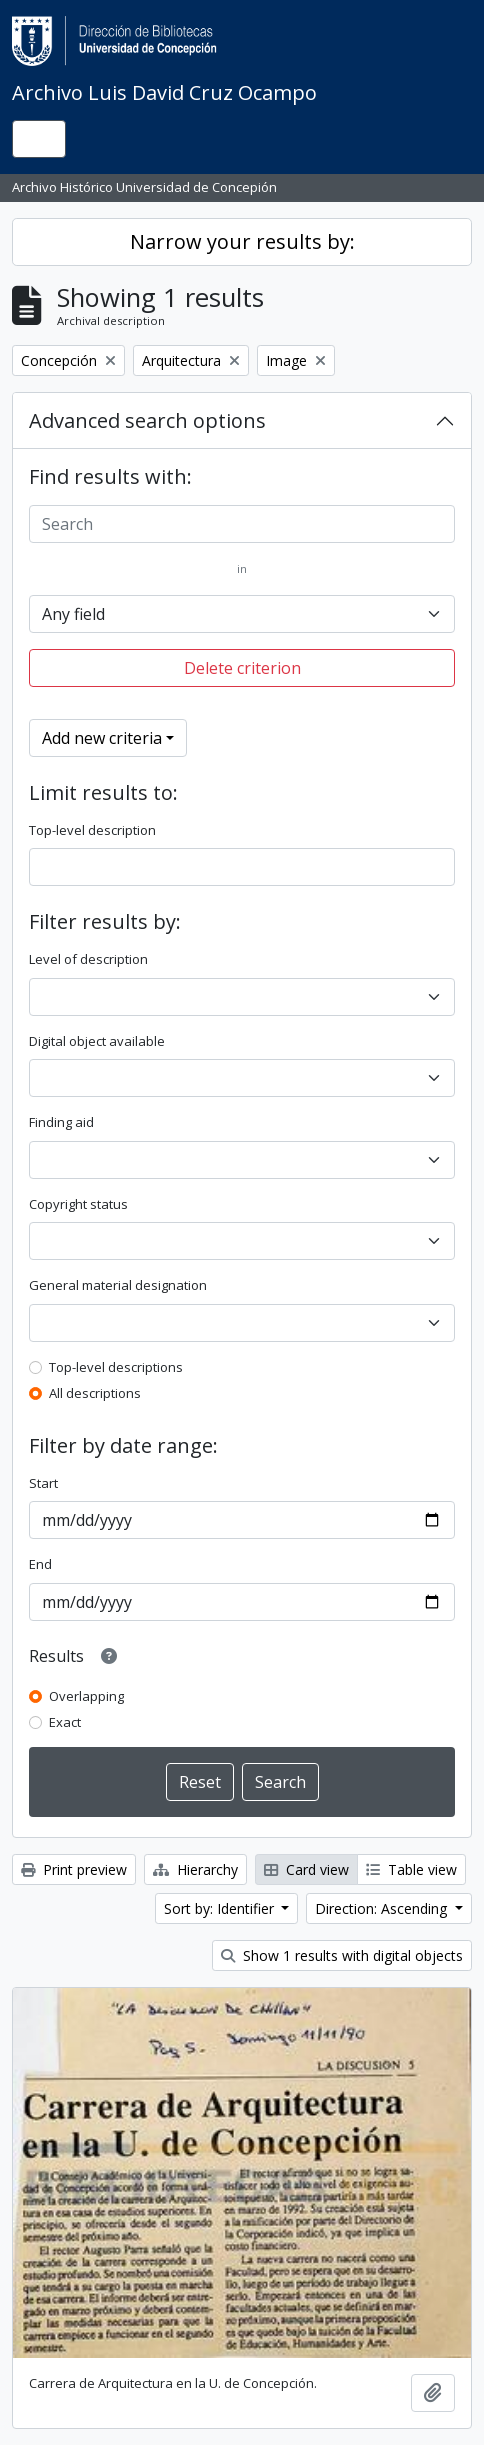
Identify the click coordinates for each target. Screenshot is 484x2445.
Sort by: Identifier (221, 1908)
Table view (411, 1869)
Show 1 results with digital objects (342, 1955)
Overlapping (86, 1696)
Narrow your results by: (242, 241)
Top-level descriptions (116, 1367)
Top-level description (92, 830)
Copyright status (78, 1204)
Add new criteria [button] (102, 738)
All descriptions (95, 1393)
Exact (65, 1722)
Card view (306, 1869)
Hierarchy (195, 1869)
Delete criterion (242, 668)
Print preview (74, 1869)
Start (43, 1483)
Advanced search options (147, 420)
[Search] (242, 524)
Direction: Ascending (383, 1908)
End (40, 1564)
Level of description (88, 959)
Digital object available (97, 1041)
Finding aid (61, 1122)
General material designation (118, 1285)
